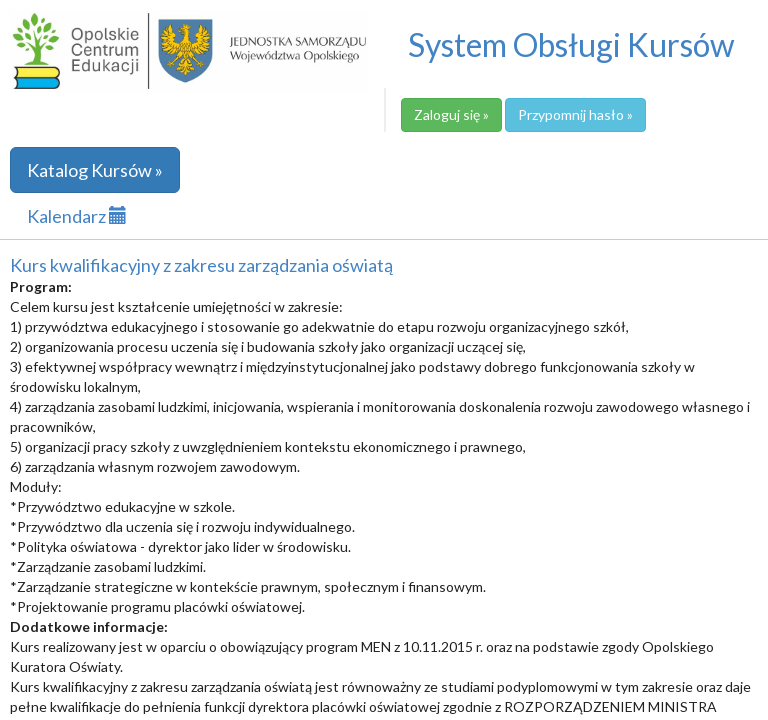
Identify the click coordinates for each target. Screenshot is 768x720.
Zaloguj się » (451, 114)
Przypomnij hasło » (575, 114)
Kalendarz (77, 216)
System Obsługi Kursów (571, 44)
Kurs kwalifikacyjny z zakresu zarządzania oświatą (201, 265)
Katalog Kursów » (95, 170)
